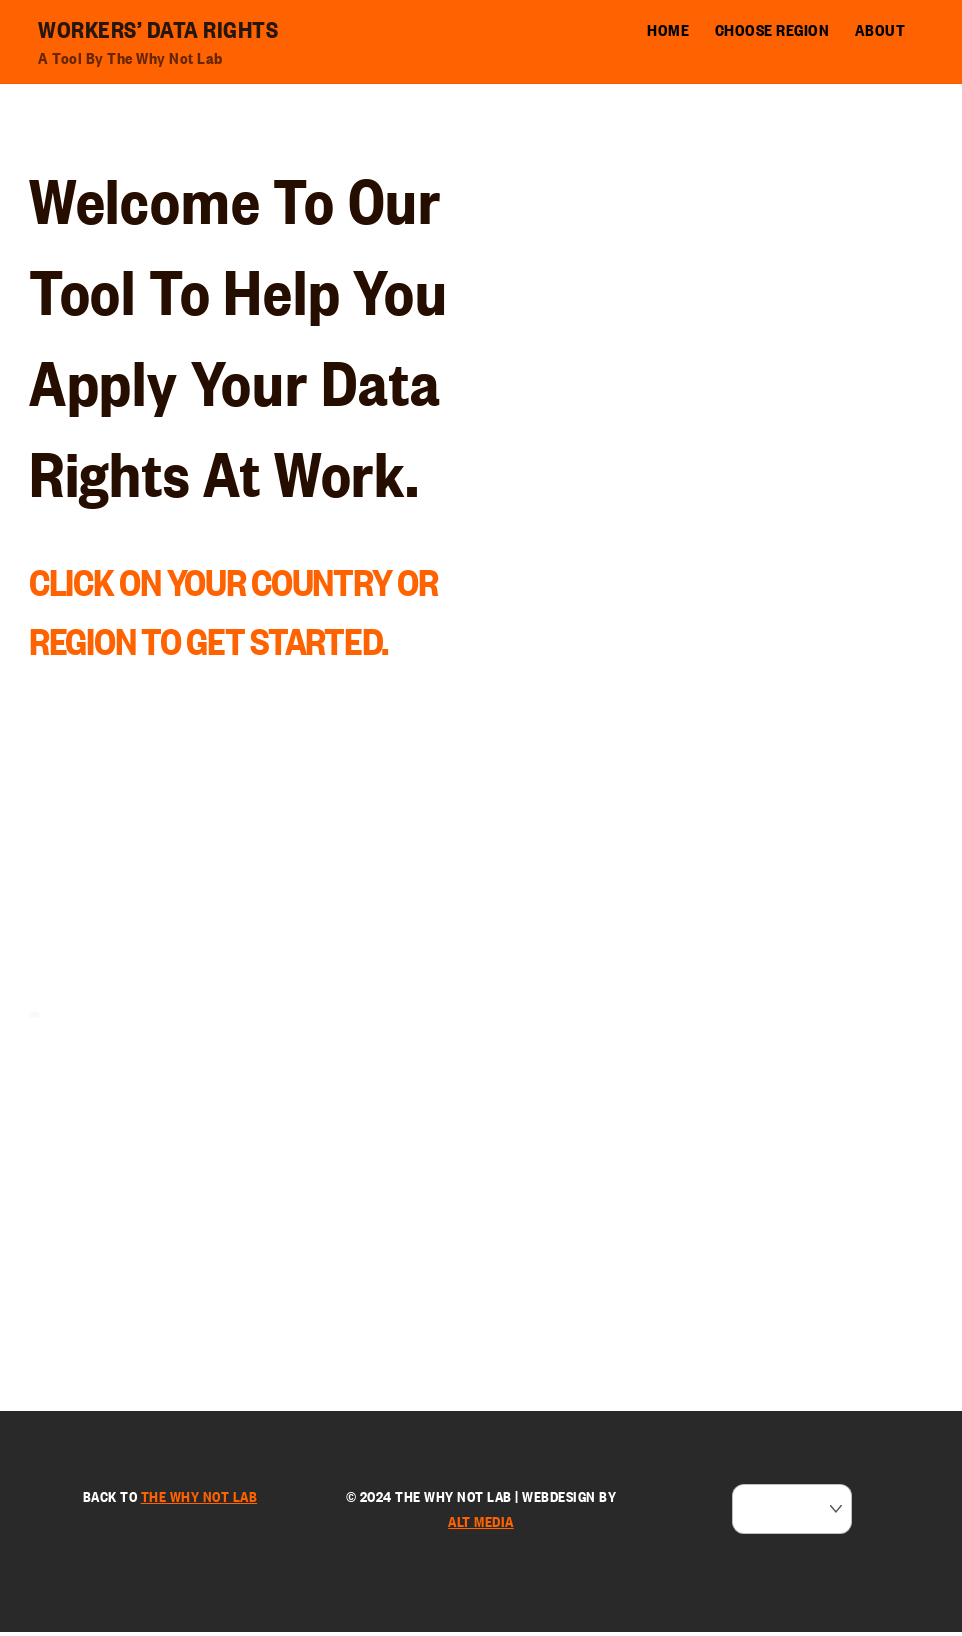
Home (668, 30)
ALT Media (481, 1526)
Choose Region (772, 30)
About (880, 30)
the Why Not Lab (199, 1500)
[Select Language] (792, 1513)
